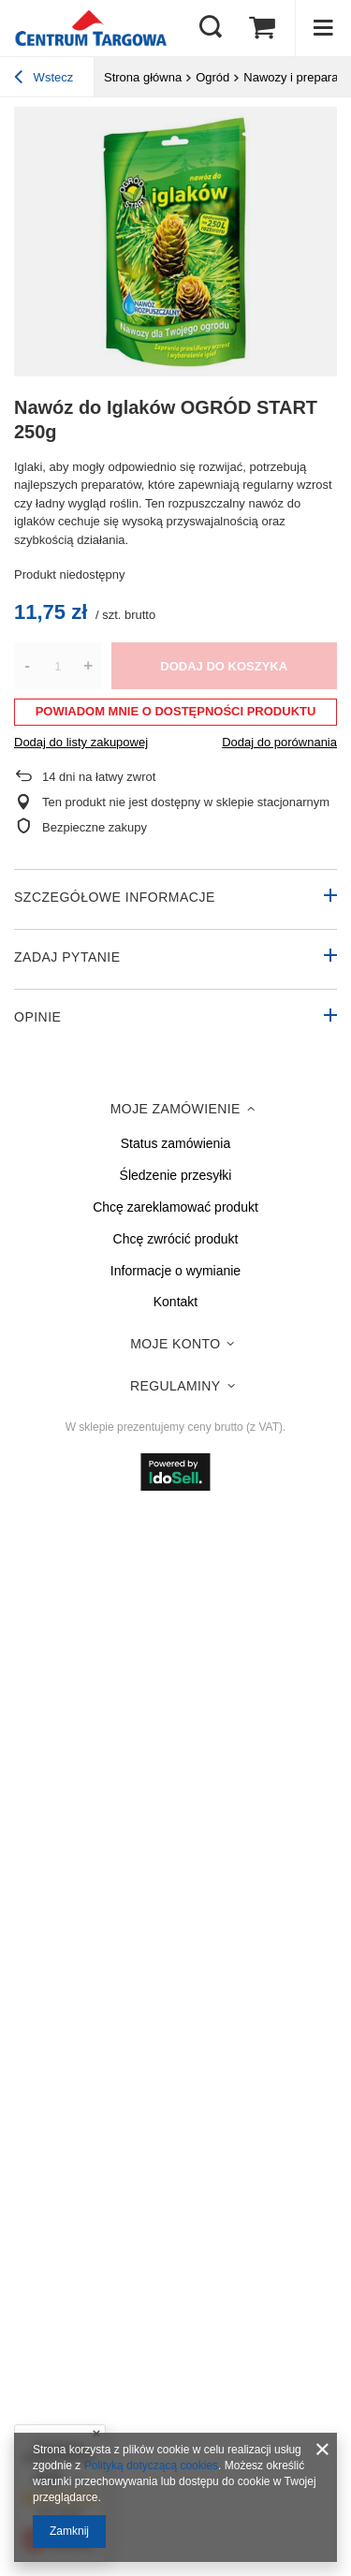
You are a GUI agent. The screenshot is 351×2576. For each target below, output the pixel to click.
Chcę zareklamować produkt (175, 1207)
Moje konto (175, 1343)
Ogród (212, 77)
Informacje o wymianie (175, 1270)
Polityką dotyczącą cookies (151, 2465)
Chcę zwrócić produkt (176, 1238)
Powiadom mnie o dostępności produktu (176, 711)
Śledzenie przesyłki (176, 1175)
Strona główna (143, 77)
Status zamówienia (176, 1143)
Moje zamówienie (175, 1108)
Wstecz (43, 79)
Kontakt (175, 1301)
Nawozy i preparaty (295, 77)
